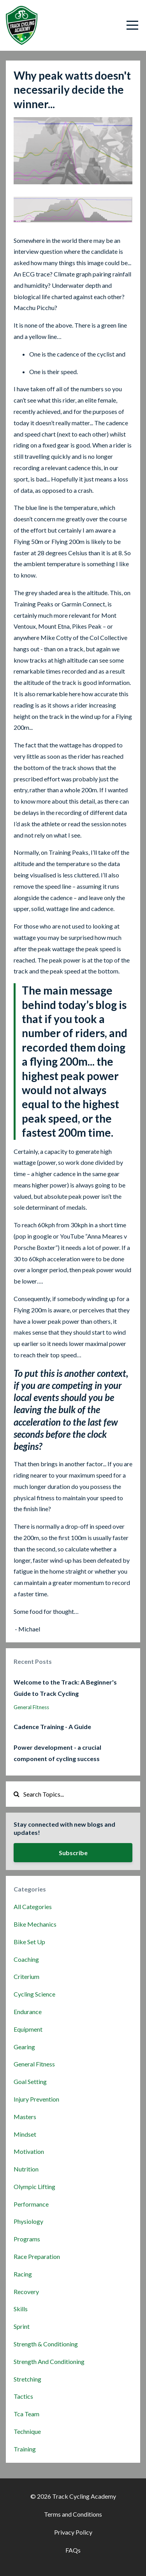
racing (23, 2274)
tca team (26, 2413)
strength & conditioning (46, 2344)
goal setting (30, 2081)
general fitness (31, 1707)
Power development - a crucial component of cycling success (57, 1752)
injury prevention (36, 2099)
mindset (25, 2134)
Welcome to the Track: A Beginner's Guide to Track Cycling (65, 1687)
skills (21, 2308)
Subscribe (73, 1852)
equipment (28, 2029)
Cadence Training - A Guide (52, 1726)
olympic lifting (34, 2186)
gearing (24, 2046)
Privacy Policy (73, 2532)
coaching (26, 1959)
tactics (23, 2396)
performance (31, 2204)
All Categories (33, 1906)
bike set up (29, 1941)
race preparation (37, 2256)
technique (27, 2431)
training (25, 2449)
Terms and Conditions (73, 2514)
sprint (22, 2326)
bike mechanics (35, 1924)
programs (27, 2239)
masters (25, 2116)
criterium (26, 1976)
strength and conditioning (49, 2361)
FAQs (73, 2550)
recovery (26, 2291)
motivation (29, 2151)
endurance (28, 2011)
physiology (28, 2221)
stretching (27, 2379)
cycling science (34, 1994)
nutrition (26, 2169)
